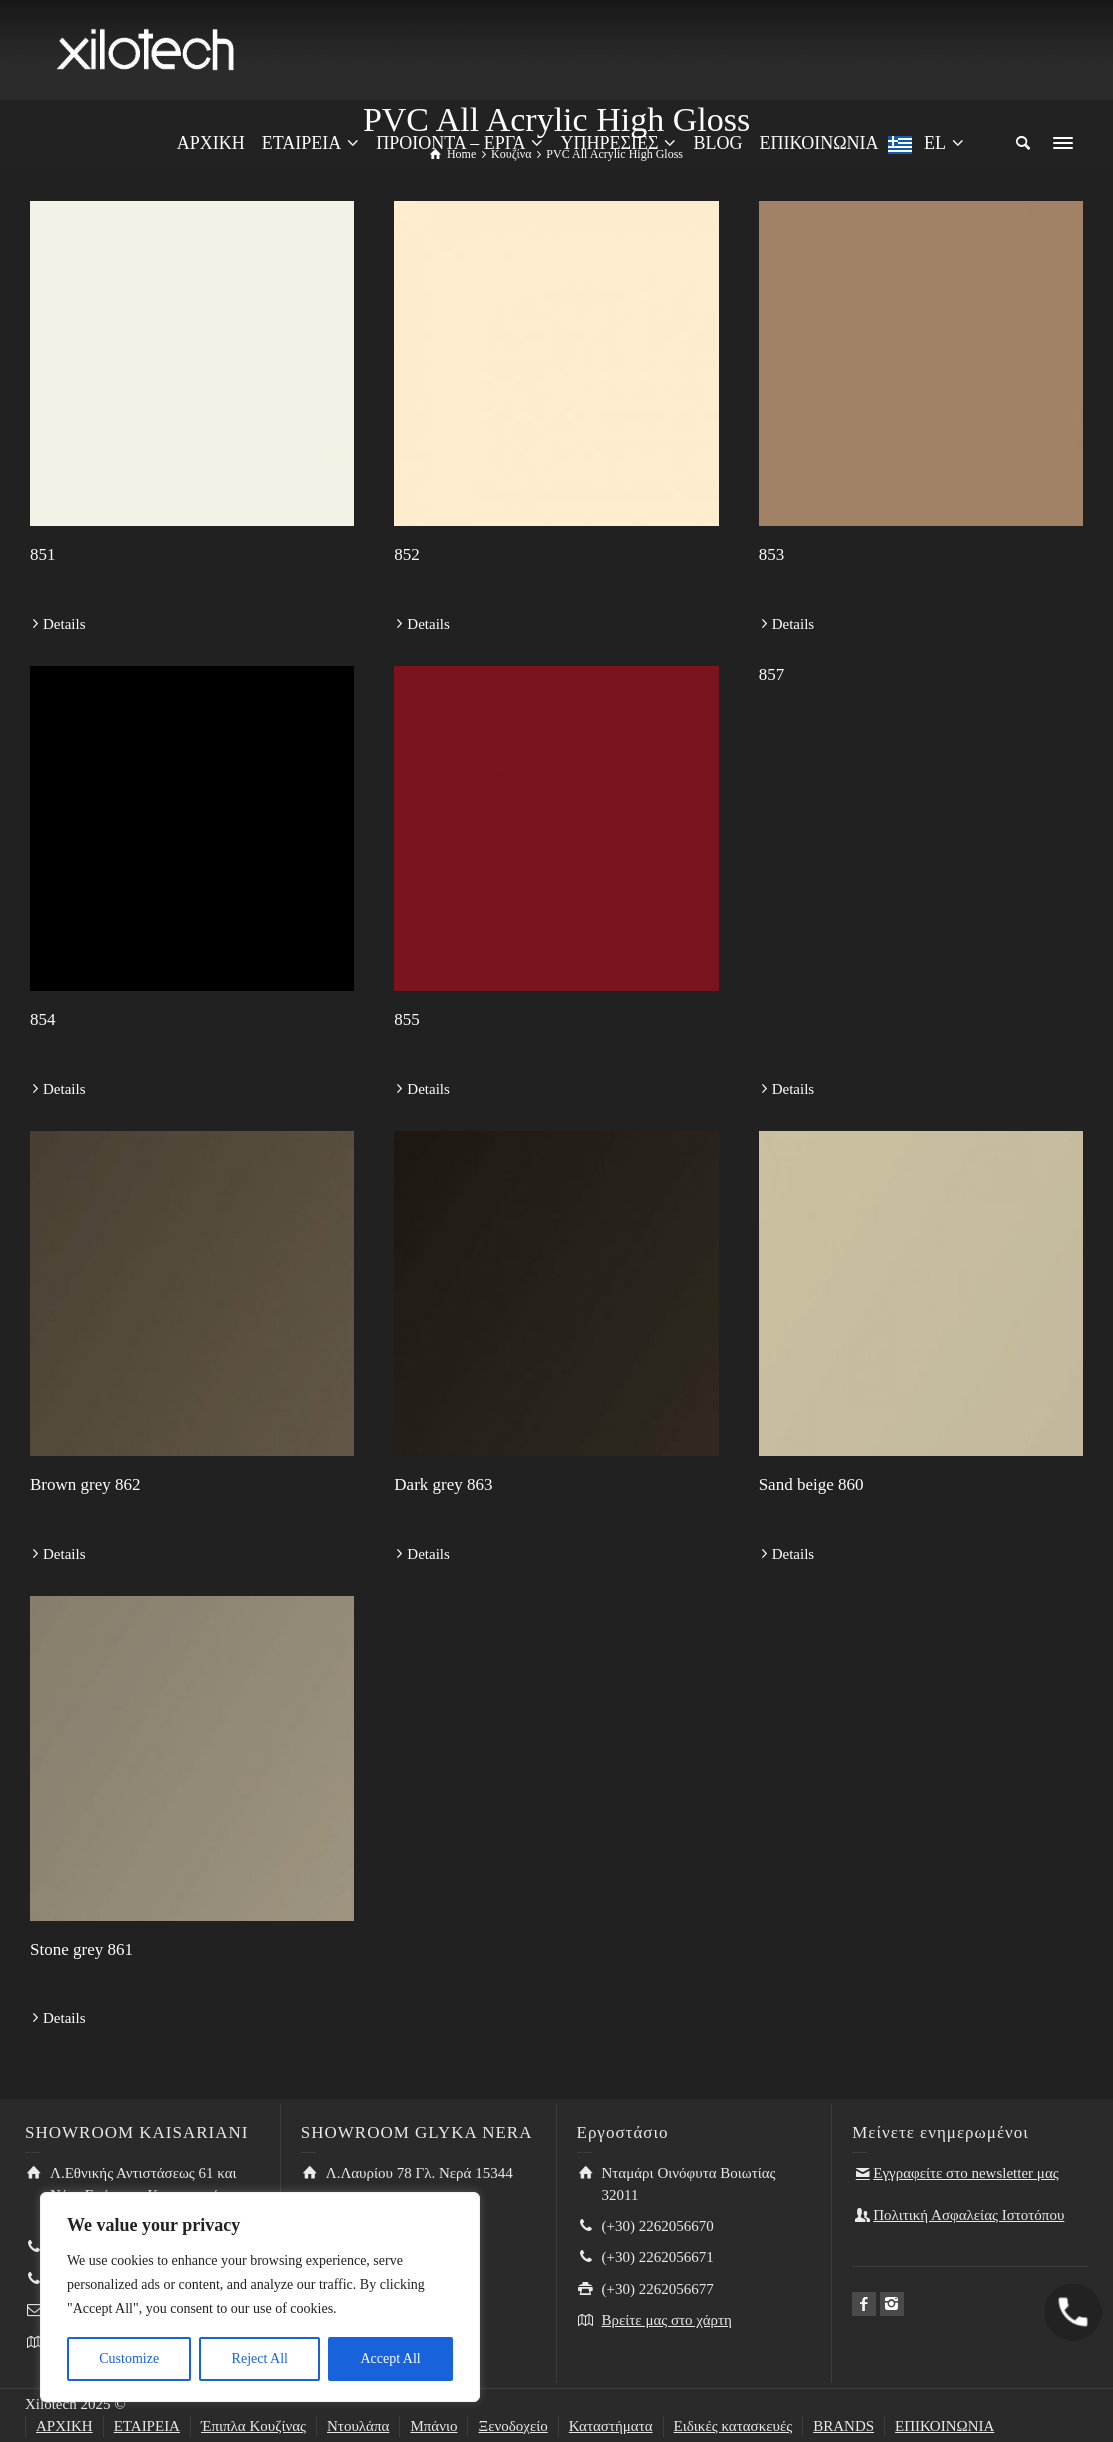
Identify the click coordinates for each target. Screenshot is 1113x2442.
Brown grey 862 (85, 1484)
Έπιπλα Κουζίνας (253, 2426)
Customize (129, 2358)
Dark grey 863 (443, 1484)
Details (64, 624)
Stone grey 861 (81, 1949)
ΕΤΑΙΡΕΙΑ (147, 2426)
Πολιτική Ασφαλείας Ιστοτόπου (968, 2215)
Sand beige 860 (811, 1484)
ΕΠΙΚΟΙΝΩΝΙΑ (944, 2426)
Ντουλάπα (358, 2426)
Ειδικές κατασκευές (733, 2426)
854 (43, 1019)
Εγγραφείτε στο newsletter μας (965, 2173)
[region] (260, 2297)
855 (407, 1019)
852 (407, 554)
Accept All (390, 2358)
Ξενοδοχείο (512, 2426)
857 (772, 674)
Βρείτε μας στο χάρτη (667, 2320)
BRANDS (843, 2426)
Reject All (260, 2358)
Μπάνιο (433, 2426)
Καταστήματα (611, 2426)
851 (43, 554)
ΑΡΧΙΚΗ (64, 2426)
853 (772, 554)
